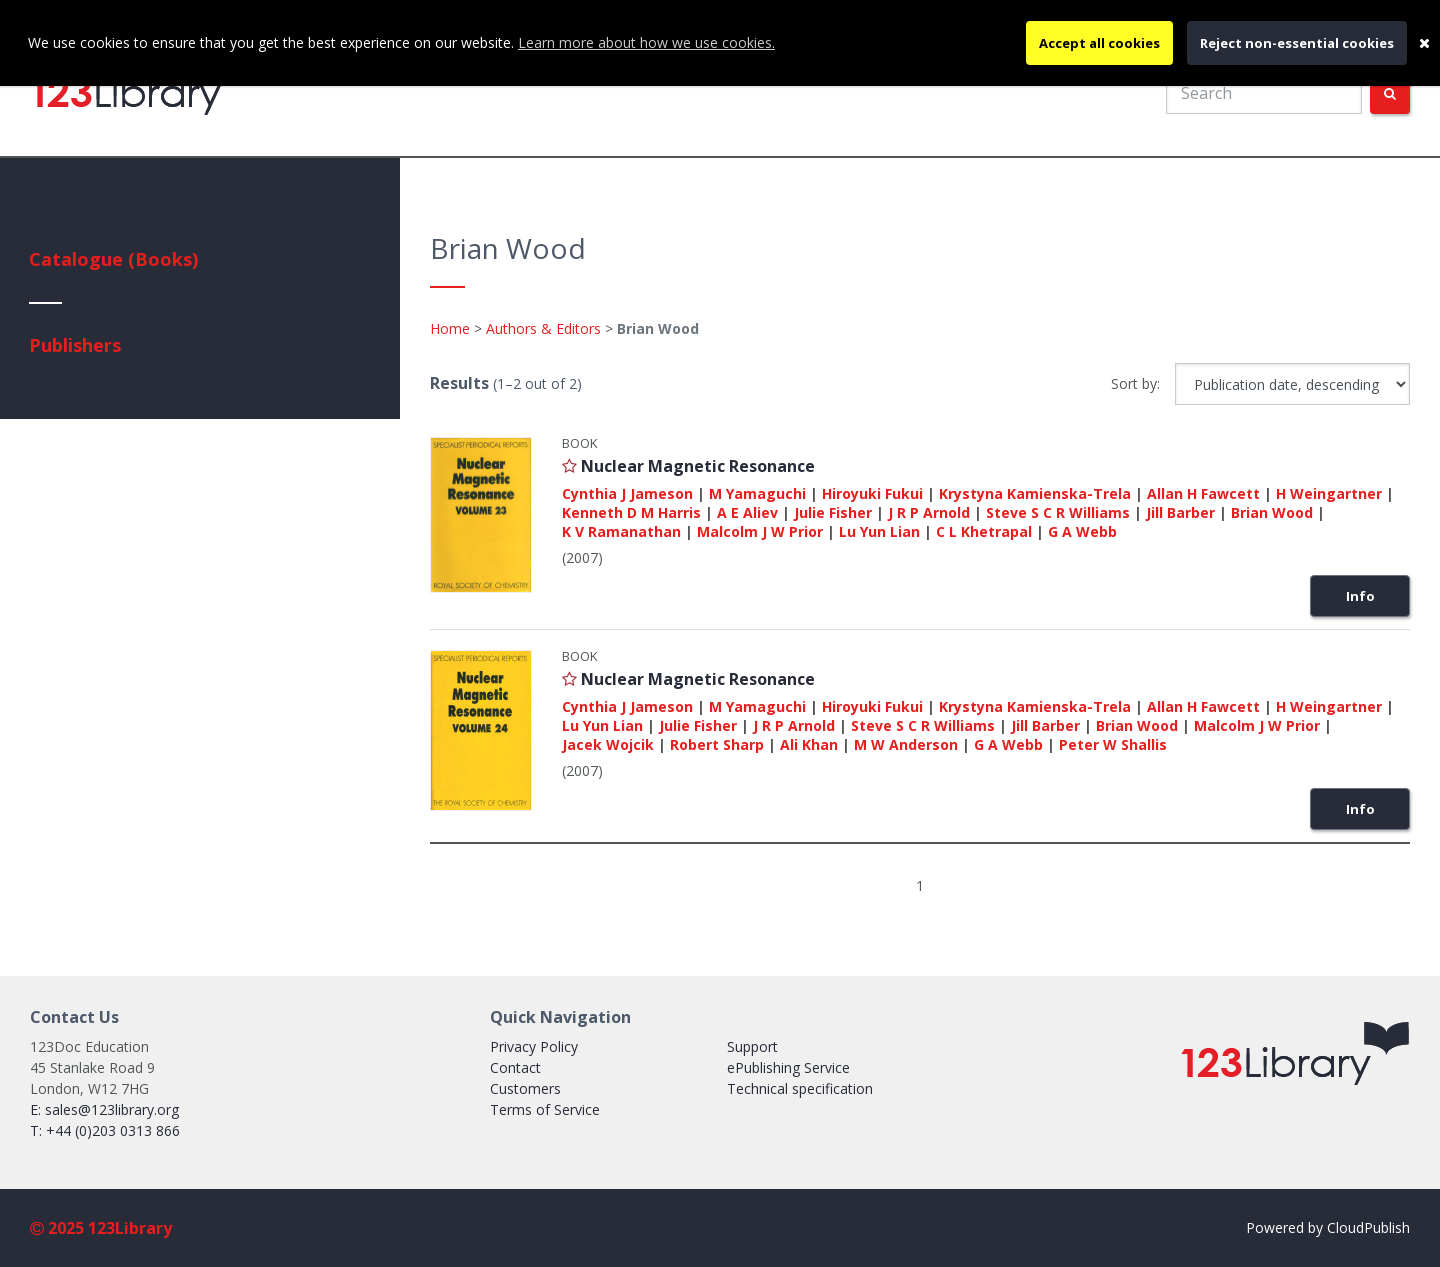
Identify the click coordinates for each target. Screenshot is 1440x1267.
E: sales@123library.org (104, 1109)
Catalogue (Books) (113, 259)
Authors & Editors (543, 328)
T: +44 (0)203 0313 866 (105, 1130)
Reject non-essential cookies (1297, 43)
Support (752, 1046)
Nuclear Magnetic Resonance (698, 466)
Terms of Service (545, 1109)
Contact (515, 1067)
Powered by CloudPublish (1328, 1227)
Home (450, 328)
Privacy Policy (534, 1046)
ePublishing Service (788, 1067)
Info (1360, 596)
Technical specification (800, 1088)
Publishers (75, 345)
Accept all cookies (1099, 43)
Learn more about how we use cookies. (646, 42)
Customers (525, 1088)
